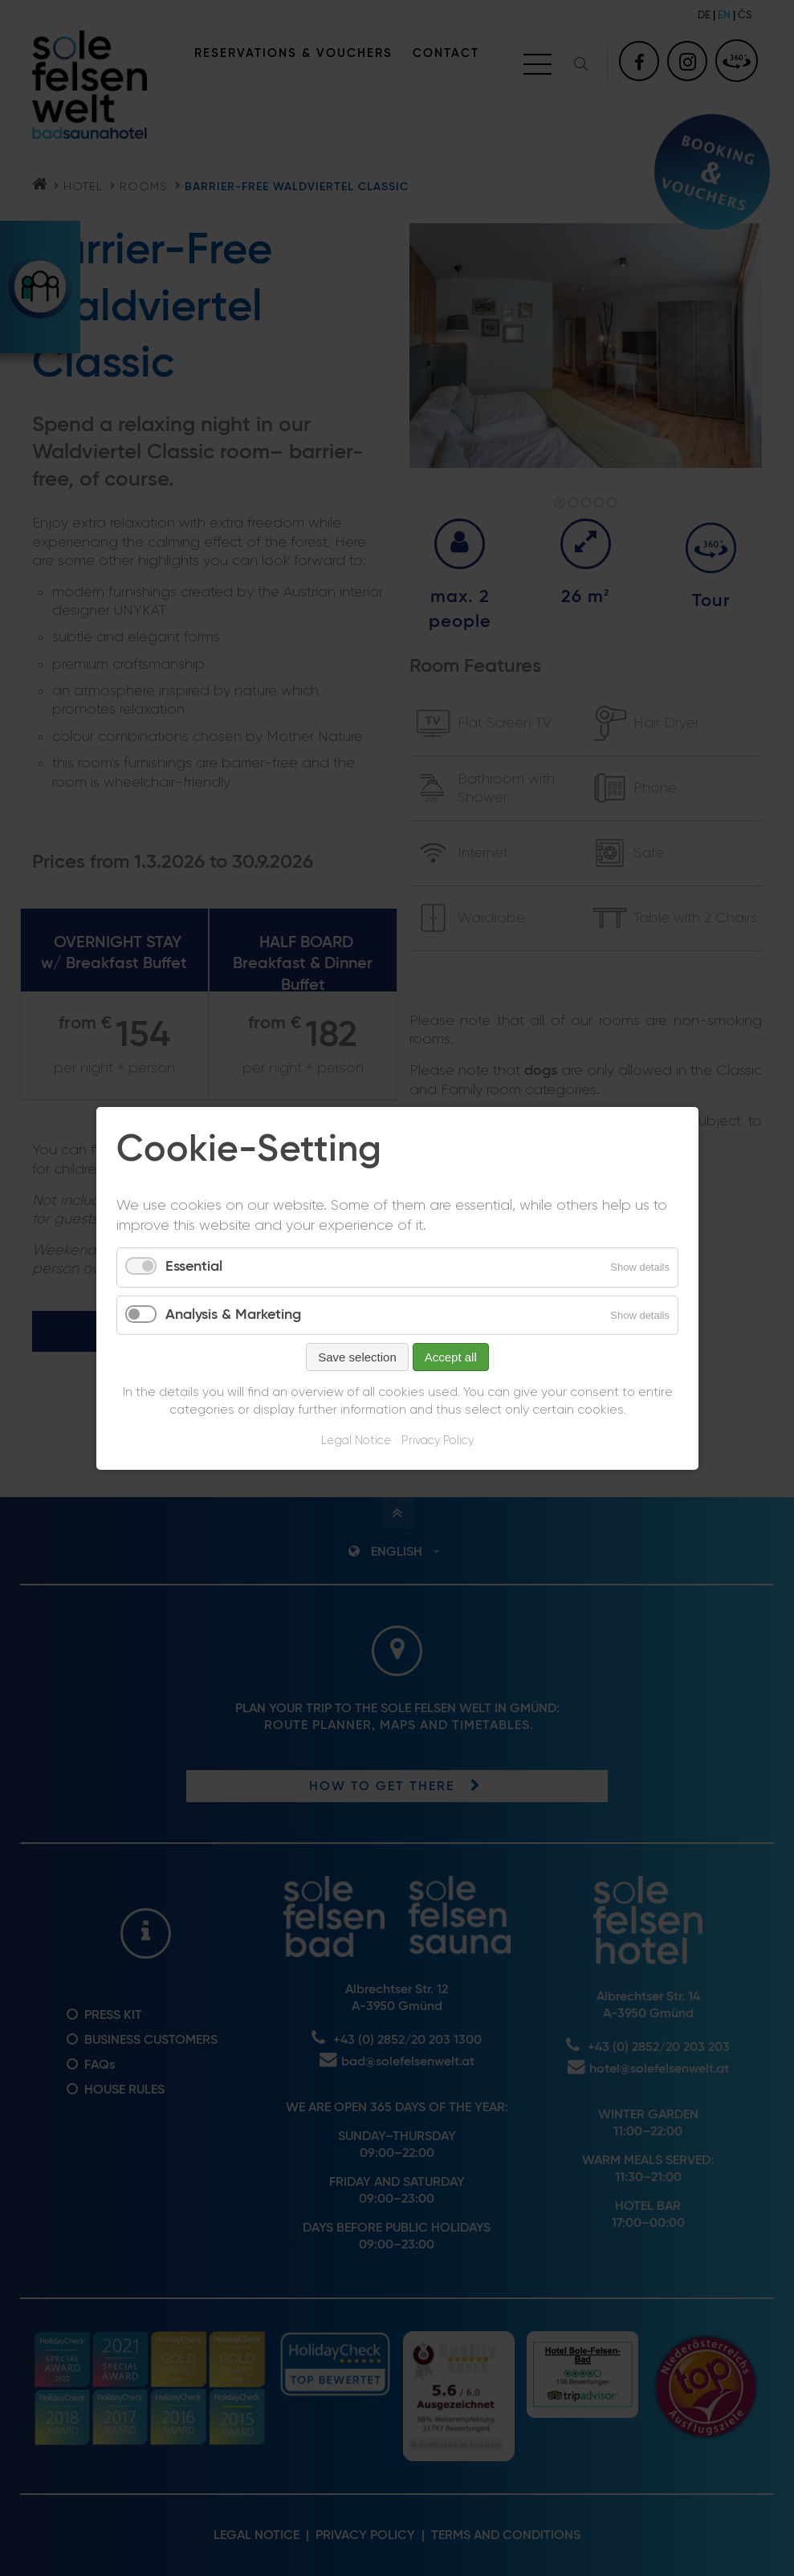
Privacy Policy (437, 1440)
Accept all (450, 1357)
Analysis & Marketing (233, 1314)
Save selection (357, 1357)
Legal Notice (356, 1440)
